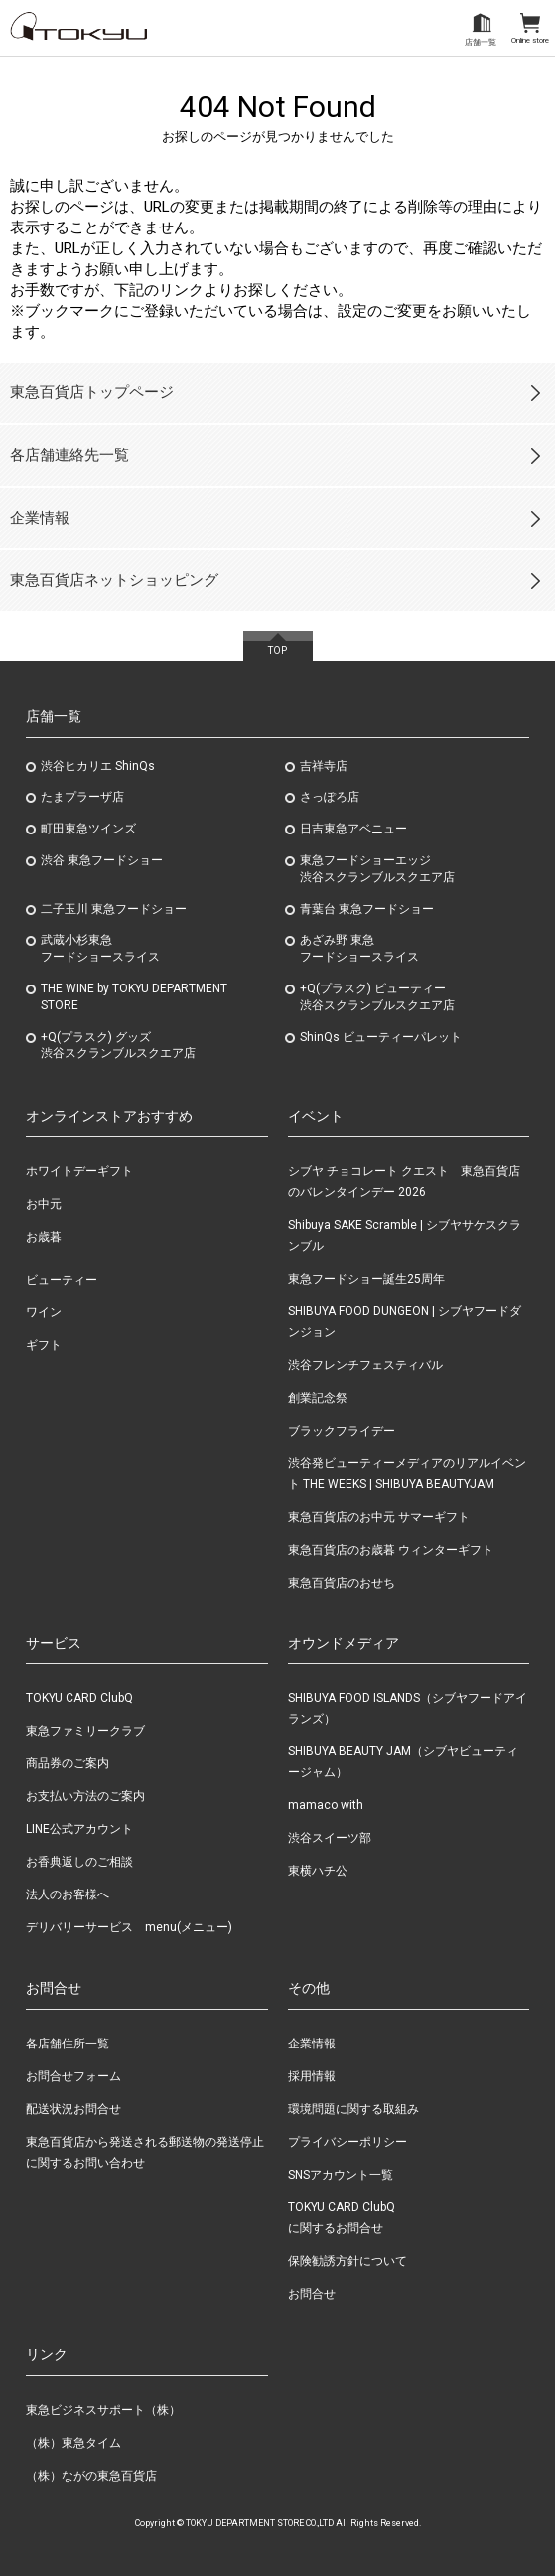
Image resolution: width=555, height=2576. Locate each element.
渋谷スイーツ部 (329, 1838)
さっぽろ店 (329, 797)
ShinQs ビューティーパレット (381, 1037)
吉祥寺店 (323, 766)
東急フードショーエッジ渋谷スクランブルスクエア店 (377, 868)
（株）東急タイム (73, 2443)
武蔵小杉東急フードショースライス (100, 948)
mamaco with (325, 1805)
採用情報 (312, 2076)
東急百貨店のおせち (341, 1583)
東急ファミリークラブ (85, 1731)
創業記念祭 (317, 1398)
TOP (277, 650)
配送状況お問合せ (73, 2109)
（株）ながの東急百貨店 (91, 2476)
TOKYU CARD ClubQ (79, 1698)
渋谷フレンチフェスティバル (365, 1365)
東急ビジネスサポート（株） (103, 2410)
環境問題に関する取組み (353, 2109)
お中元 (44, 1204)
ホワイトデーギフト (79, 1171)
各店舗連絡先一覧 (69, 455)
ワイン (44, 1312)
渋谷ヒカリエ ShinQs (98, 766)
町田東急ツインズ (88, 828)
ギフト (44, 1345)
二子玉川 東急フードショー (114, 909)
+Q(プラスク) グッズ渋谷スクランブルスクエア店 (118, 1045)
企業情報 (39, 518)
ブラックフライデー (341, 1431)
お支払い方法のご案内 (85, 1796)
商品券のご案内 (67, 1763)
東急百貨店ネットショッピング (114, 580)
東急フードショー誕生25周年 (366, 1279)
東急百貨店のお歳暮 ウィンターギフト (390, 1550)
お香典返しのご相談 (79, 1862)
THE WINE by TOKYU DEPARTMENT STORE (134, 997)
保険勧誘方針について (347, 2261)
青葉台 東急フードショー (367, 909)
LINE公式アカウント (79, 1829)
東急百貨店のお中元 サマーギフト (379, 1517)
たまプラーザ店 (82, 797)
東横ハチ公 (317, 1871)
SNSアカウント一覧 (340, 2175)
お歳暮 (44, 1237)
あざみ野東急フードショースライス (359, 948)
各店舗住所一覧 (67, 2043)
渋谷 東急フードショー (102, 860)
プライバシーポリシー (347, 2142)
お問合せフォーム (73, 2076)
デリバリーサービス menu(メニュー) (129, 1927)
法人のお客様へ (67, 1894)
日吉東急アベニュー (353, 828)
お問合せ (312, 2294)
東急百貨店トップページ (92, 392)
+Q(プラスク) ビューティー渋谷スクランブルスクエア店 (377, 997)
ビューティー (61, 1280)
